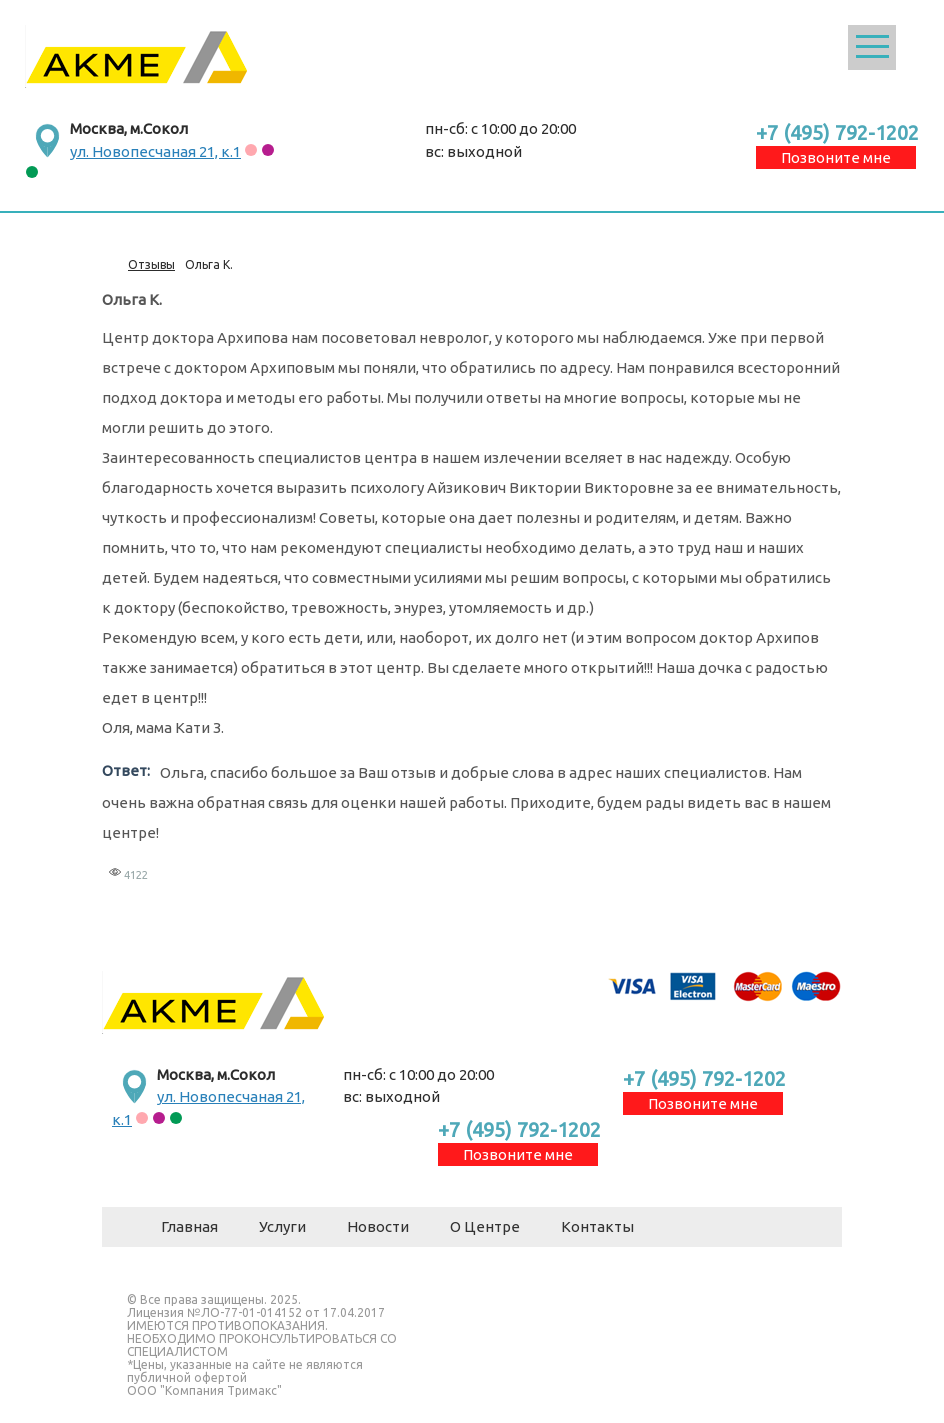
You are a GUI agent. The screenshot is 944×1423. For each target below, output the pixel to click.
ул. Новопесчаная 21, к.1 (155, 151)
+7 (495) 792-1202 (837, 132)
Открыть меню (872, 47)
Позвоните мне (836, 157)
